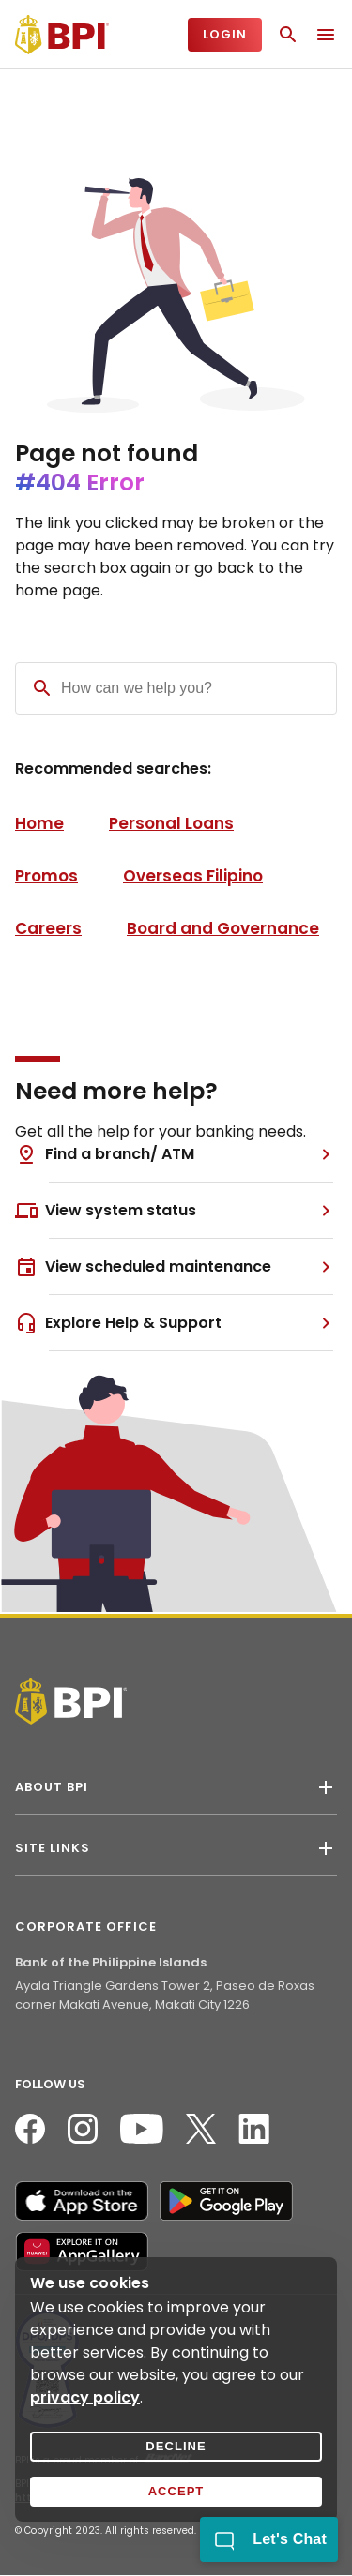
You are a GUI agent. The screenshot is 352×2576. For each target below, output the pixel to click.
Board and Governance (223, 928)
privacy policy (85, 2397)
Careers (48, 928)
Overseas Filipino (193, 876)
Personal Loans (171, 823)
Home (39, 823)
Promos (46, 876)
